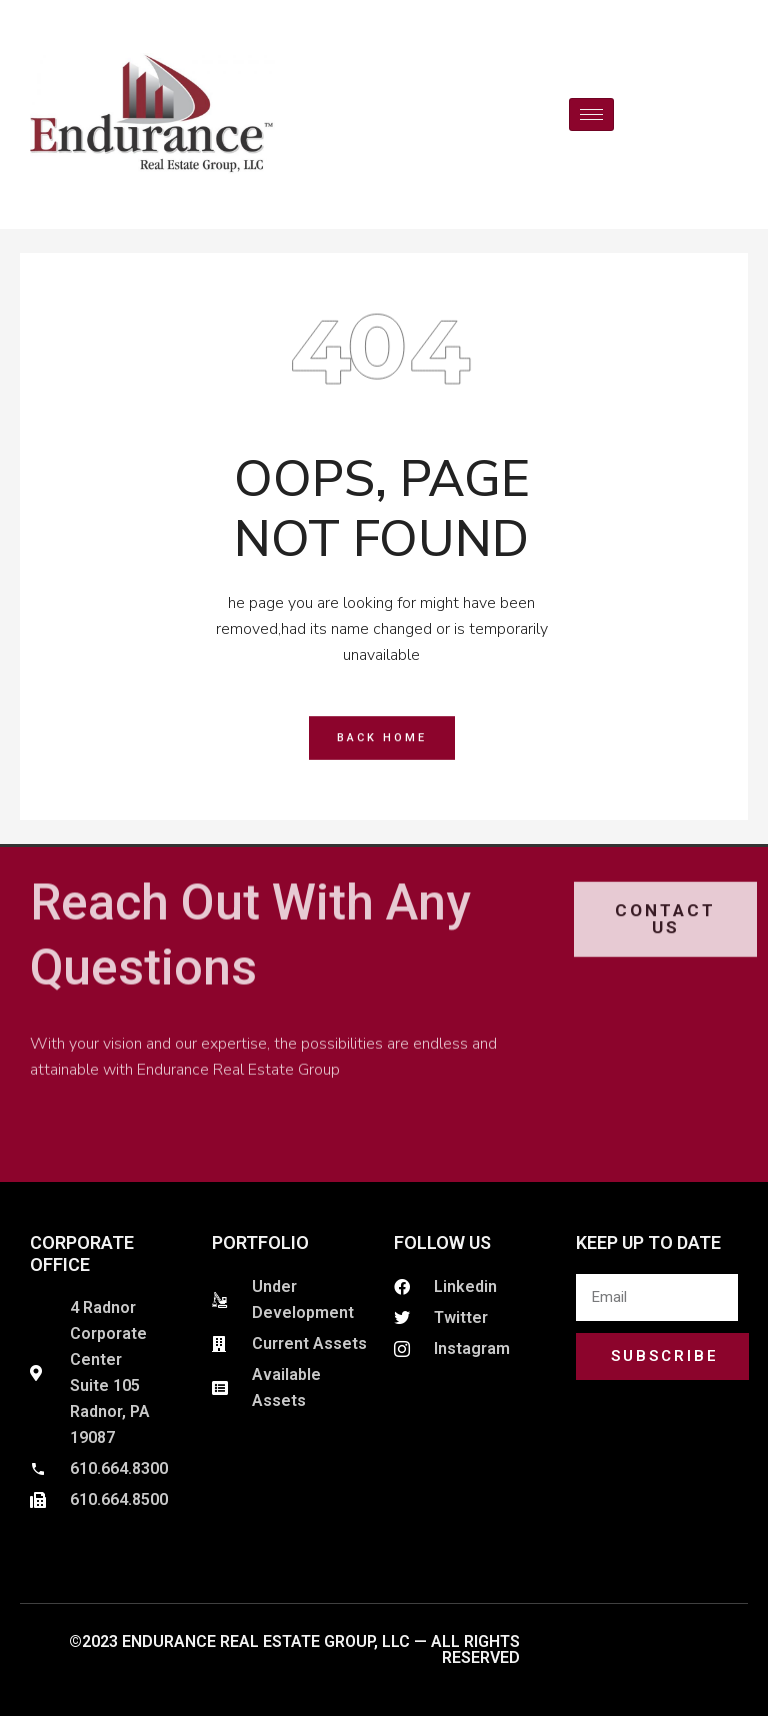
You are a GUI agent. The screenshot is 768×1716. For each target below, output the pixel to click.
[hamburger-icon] (591, 114)
